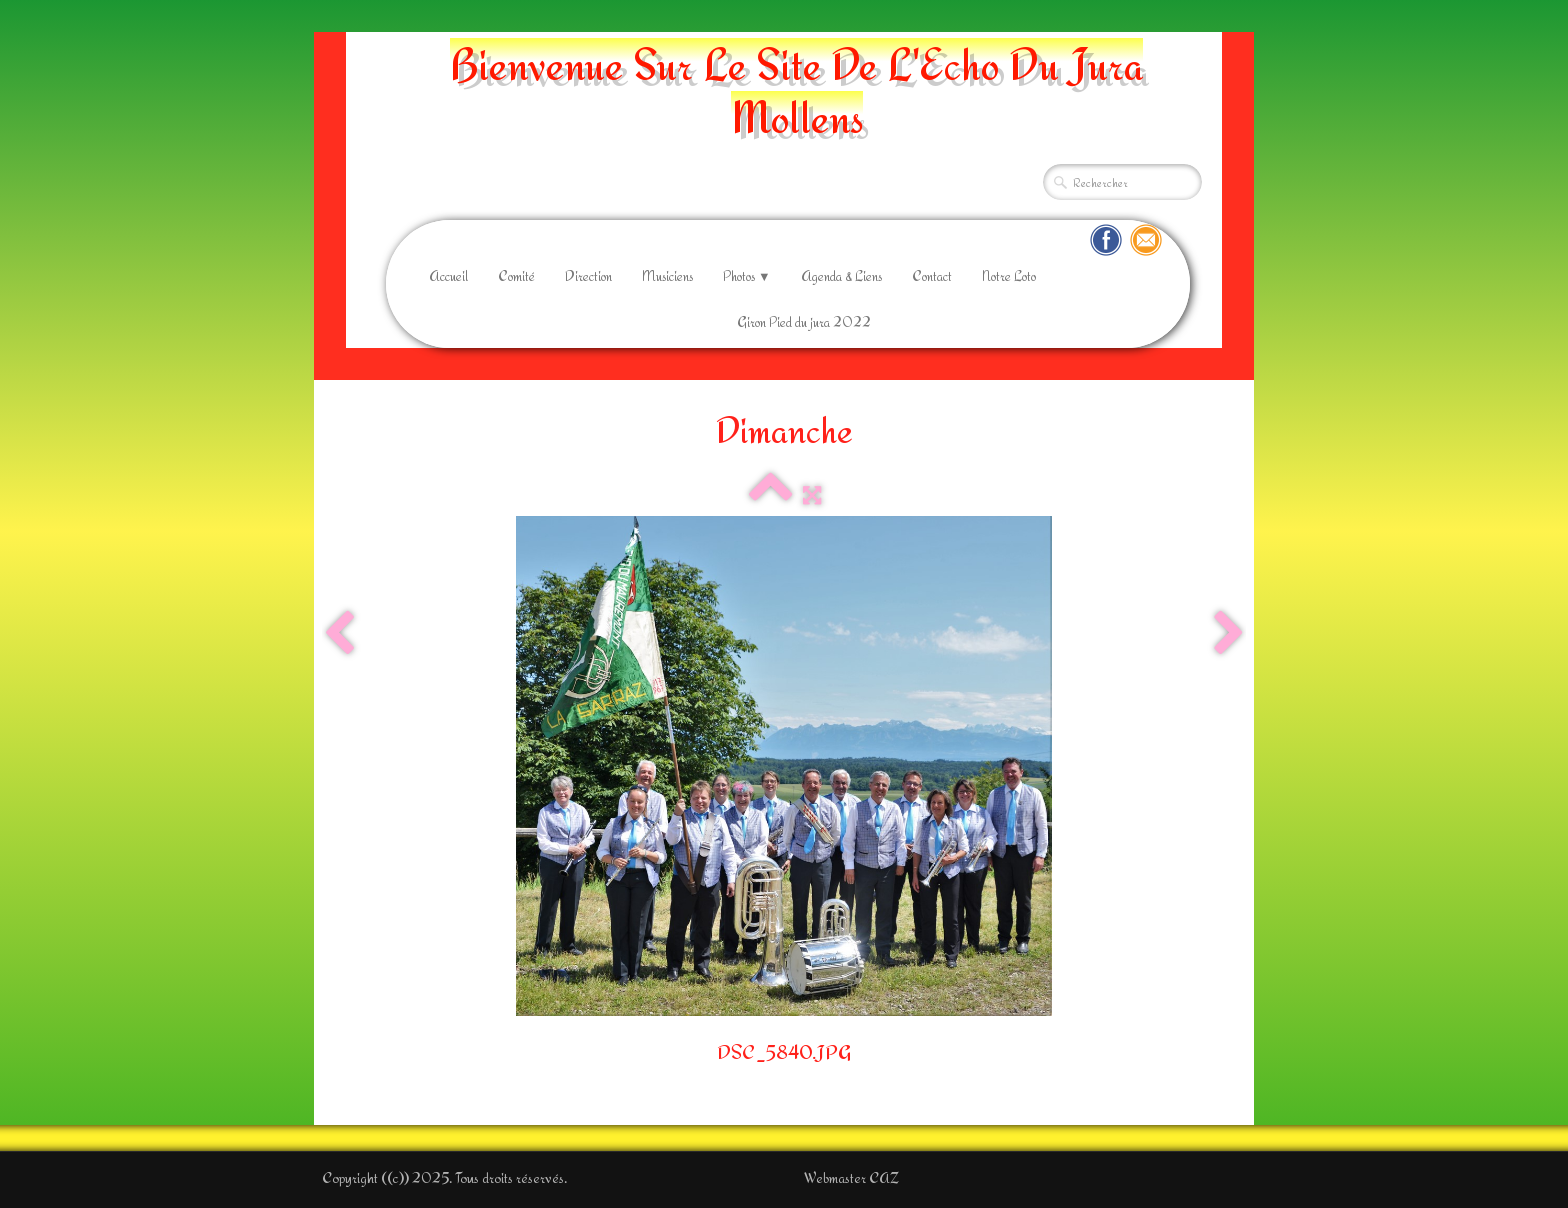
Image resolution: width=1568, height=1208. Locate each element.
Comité (516, 276)
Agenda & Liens (841, 276)
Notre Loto (1009, 276)
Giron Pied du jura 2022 (804, 322)
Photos (747, 276)
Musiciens (667, 276)
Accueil (448, 276)
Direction (588, 276)
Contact (932, 276)
